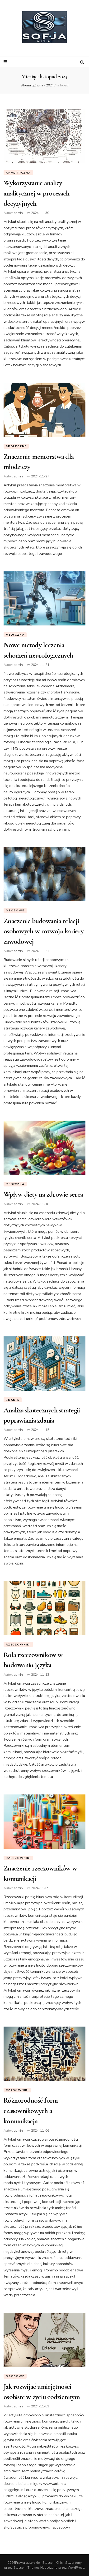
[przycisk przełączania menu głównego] (6, 62)
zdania (12, 1400)
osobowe (15, 910)
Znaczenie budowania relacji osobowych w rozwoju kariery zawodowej (44, 931)
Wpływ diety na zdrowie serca (43, 1194)
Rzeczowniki (18, 1644)
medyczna (15, 635)
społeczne (16, 446)
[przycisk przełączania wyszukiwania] (82, 62)
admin (18, 213)
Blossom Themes (27, 2567)
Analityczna (18, 172)
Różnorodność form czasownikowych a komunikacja (31, 2110)
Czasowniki (17, 2090)
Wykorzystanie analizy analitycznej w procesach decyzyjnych (36, 193)
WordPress (76, 2567)
